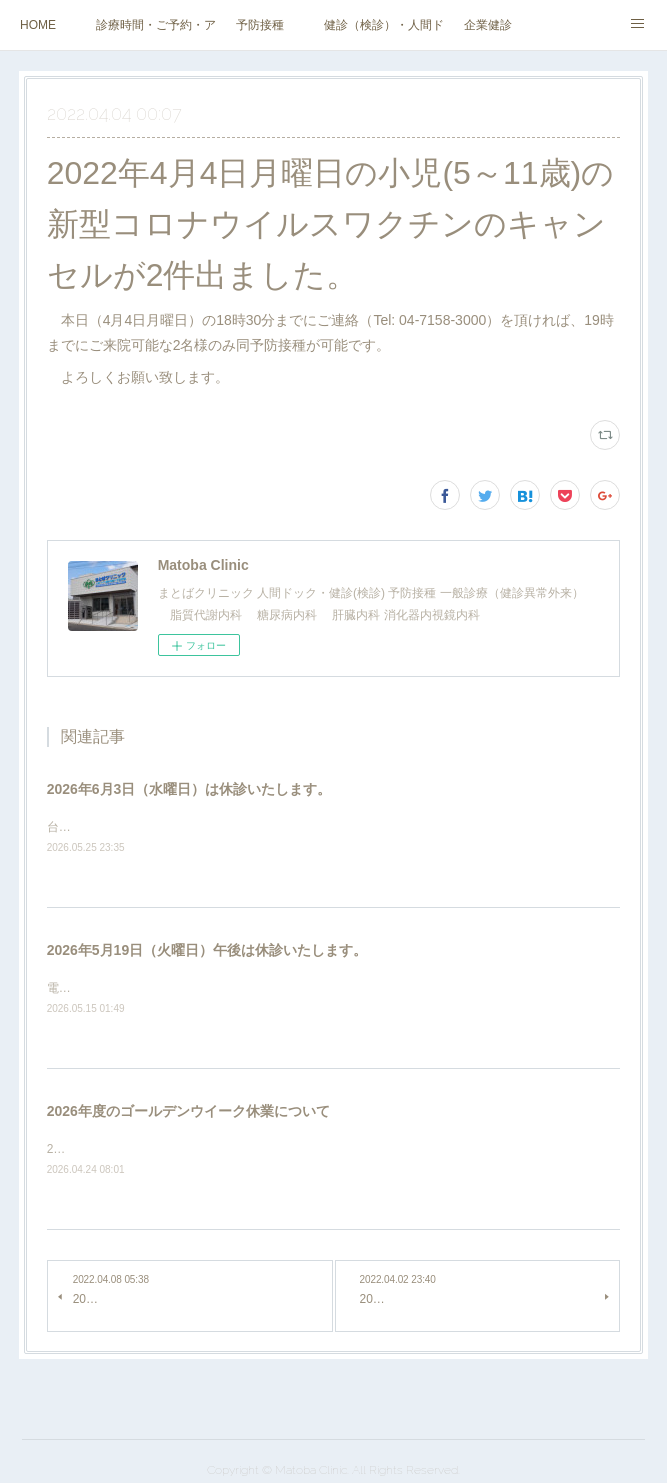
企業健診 (488, 25)
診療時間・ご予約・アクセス (156, 25)
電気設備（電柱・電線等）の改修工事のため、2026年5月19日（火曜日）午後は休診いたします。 (310, 988)
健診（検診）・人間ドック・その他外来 (384, 25)
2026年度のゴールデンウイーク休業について (188, 1111)
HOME (38, 25)
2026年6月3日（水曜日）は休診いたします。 (189, 789)
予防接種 (260, 25)
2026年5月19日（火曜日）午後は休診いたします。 (207, 950)
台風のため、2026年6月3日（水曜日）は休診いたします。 (205, 827)
